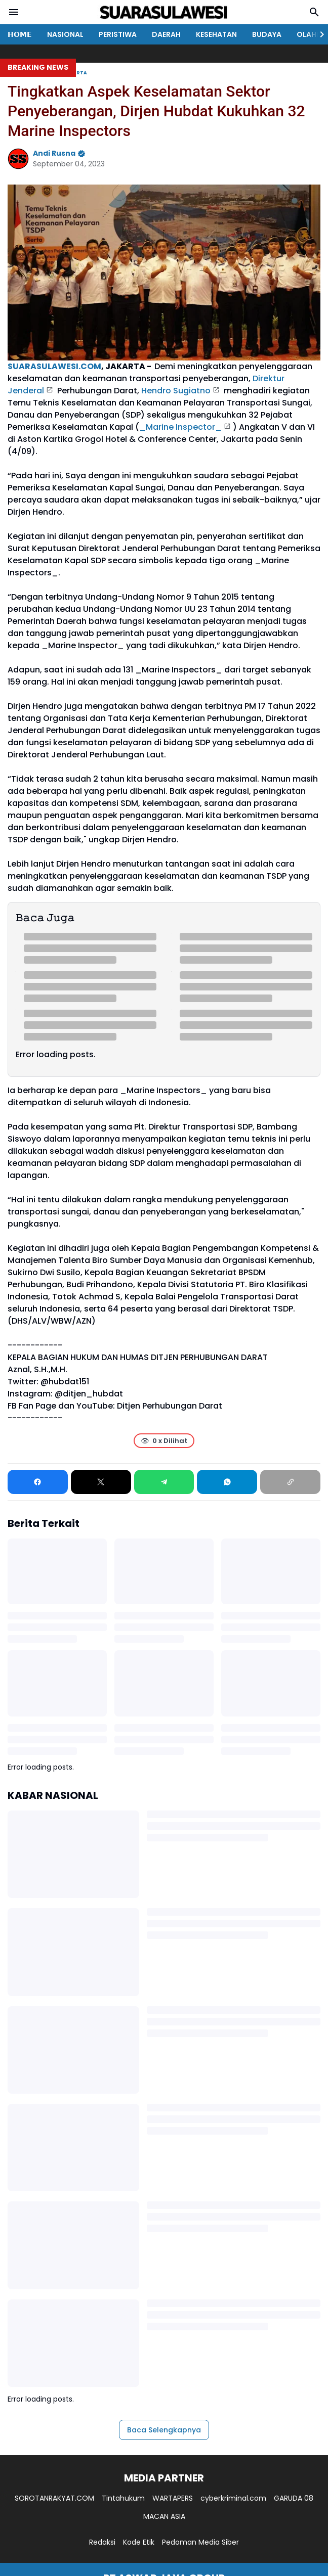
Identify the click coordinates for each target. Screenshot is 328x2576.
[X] (101, 1482)
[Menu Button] (14, 12)
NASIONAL (65, 34)
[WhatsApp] (227, 1482)
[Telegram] (164, 1482)
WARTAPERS (172, 2498)
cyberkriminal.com (233, 2498)
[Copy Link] (290, 1482)
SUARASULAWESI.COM (54, 366)
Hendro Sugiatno (176, 390)
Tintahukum (123, 2498)
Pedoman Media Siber (200, 2542)
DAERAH (166, 34)
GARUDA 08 (293, 2498)
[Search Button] (314, 12)
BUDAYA (266, 34)
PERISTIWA (118, 34)
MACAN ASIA (164, 2516)
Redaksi (102, 2542)
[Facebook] (38, 1482)
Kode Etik (138, 2542)
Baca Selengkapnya (164, 2430)
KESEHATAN (216, 34)
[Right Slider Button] (318, 34)
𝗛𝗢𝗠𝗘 (20, 34)
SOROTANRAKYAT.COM (54, 2498)
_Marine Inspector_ (180, 427)
